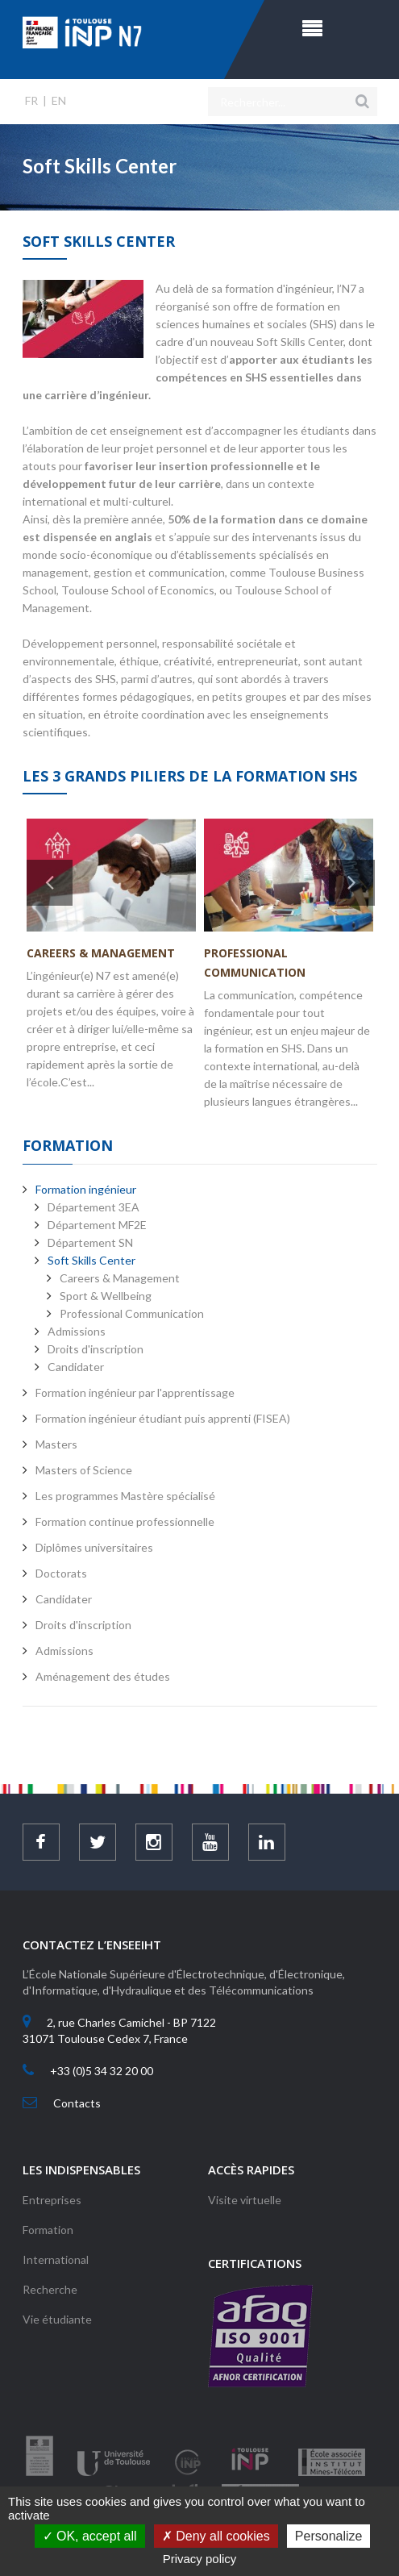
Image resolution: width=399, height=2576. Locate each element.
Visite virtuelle (244, 2200)
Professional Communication (132, 1313)
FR (31, 100)
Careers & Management (101, 953)
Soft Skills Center (91, 1260)
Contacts (77, 2103)
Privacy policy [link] (200, 2559)
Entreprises (52, 2200)
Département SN (90, 1242)
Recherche (50, 2289)
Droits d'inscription (95, 1349)
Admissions (77, 1331)
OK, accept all (90, 2536)
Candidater (76, 1366)
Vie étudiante (57, 2319)
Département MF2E (97, 1225)
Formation (48, 2229)
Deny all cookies (216, 2536)
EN (59, 100)
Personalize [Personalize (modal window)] (329, 2536)
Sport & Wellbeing (106, 1296)
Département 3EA (93, 1207)
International (56, 2259)
